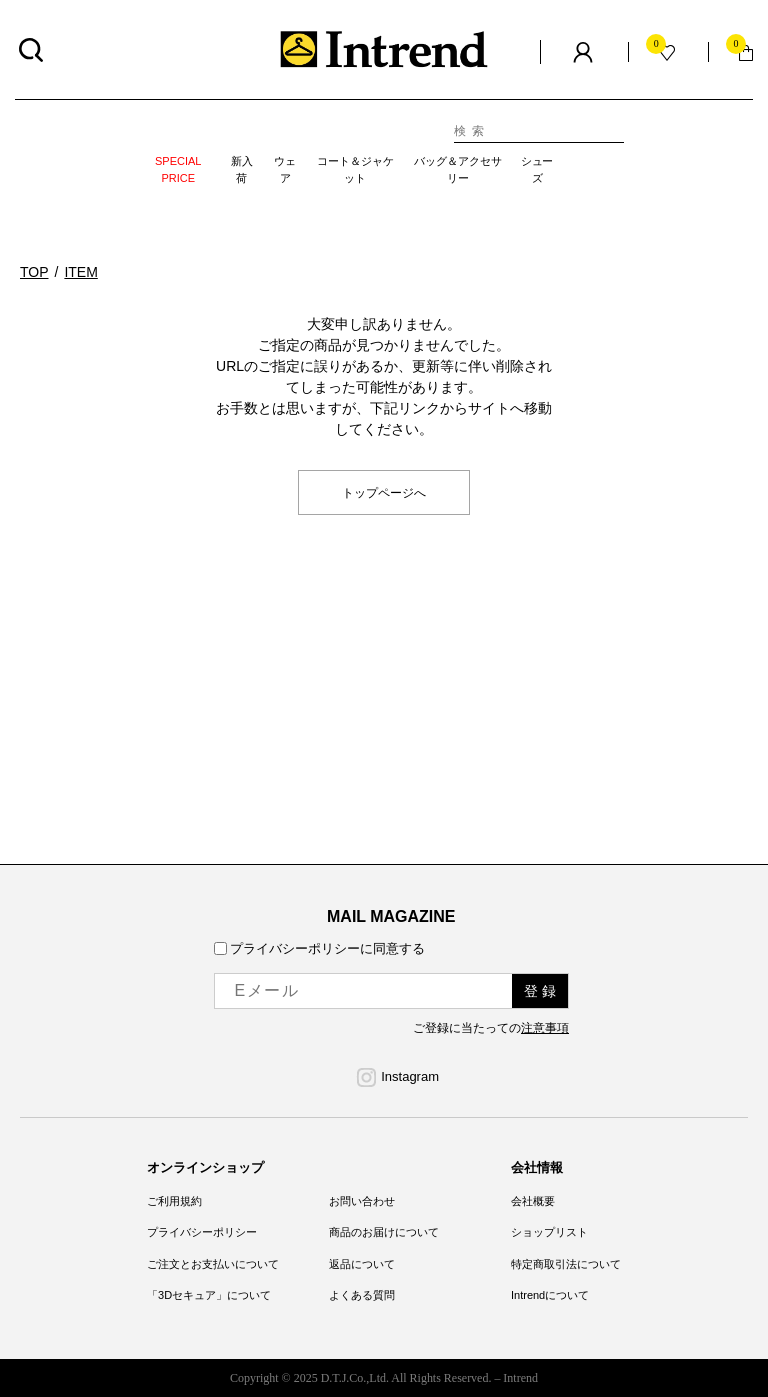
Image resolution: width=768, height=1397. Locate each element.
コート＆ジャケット (355, 169)
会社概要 (533, 1201)
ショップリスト (549, 1232)
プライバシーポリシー (202, 1232)
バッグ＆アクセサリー (458, 169)
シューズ (537, 169)
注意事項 (545, 1028)
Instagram (410, 1076)
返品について (362, 1264)
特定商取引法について (566, 1264)
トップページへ (384, 491)
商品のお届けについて (384, 1232)
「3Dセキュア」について (209, 1295)
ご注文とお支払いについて (213, 1264)
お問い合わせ (362, 1201)
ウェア (285, 169)
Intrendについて (550, 1295)
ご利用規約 (174, 1201)
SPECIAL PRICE (178, 169)
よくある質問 (362, 1295)
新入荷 (242, 169)
